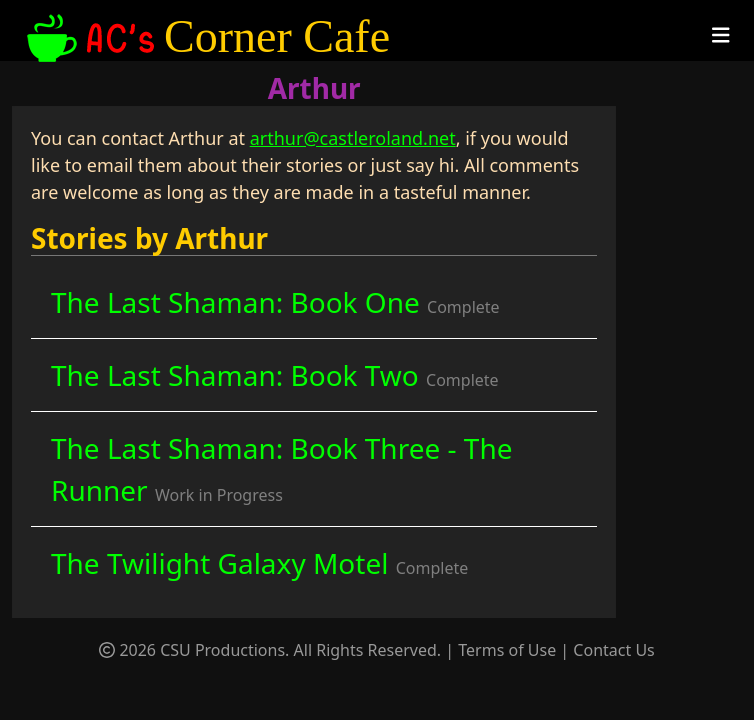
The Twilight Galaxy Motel (259, 563)
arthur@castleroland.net (353, 138)
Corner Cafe (206, 37)
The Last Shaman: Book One (275, 302)
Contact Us (613, 650)
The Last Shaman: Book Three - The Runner (282, 469)
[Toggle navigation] (721, 35)
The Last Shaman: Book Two (275, 375)
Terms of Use (507, 650)
